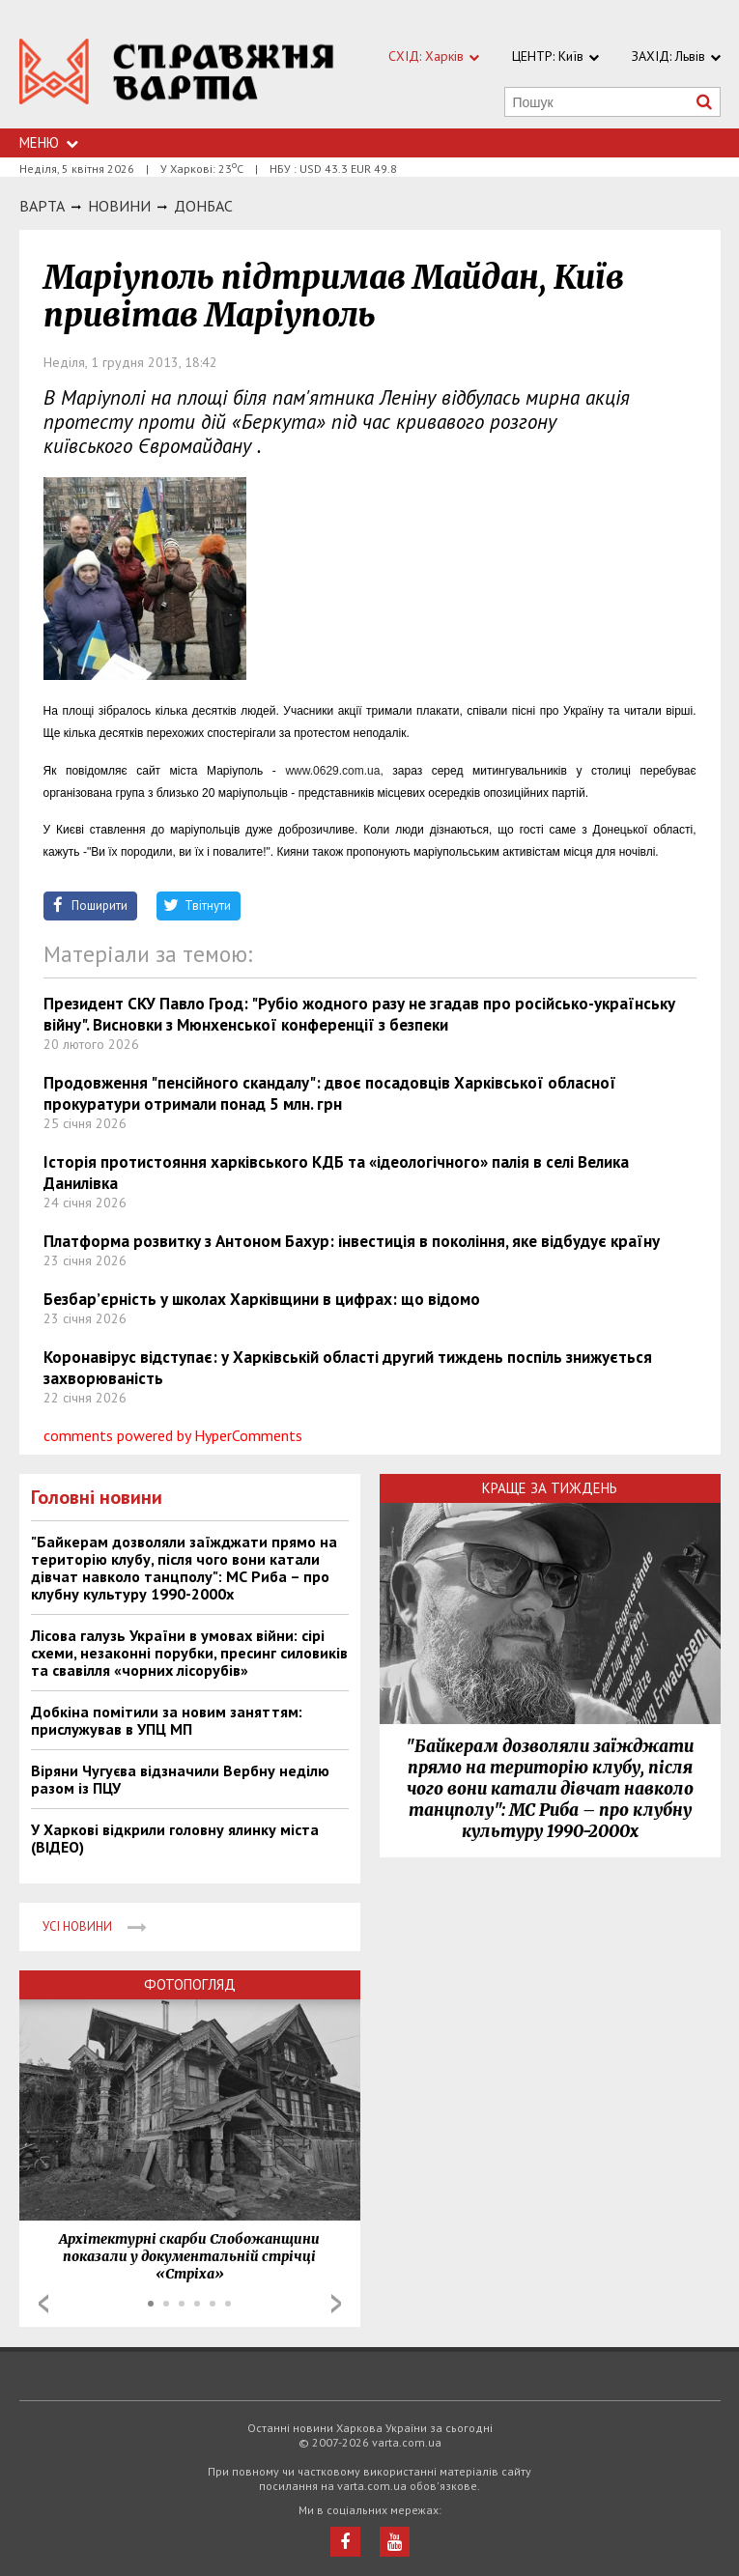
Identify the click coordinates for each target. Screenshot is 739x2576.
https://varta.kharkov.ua (177, 75)
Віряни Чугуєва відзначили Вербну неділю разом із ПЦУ (180, 1779)
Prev (43, 2303)
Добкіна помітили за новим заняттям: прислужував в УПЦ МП (166, 1720)
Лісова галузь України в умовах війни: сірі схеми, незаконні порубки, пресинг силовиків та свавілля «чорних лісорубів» (189, 1653)
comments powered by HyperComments (172, 1435)
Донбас (203, 205)
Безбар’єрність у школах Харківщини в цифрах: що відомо (261, 1299)
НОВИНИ (119, 205)
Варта (42, 205)
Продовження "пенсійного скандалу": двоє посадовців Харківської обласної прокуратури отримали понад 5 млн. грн (329, 1093)
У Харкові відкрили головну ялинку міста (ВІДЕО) (175, 1838)
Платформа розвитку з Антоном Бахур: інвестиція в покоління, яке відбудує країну (351, 1241)
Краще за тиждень (549, 1488)
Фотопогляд (190, 1984)
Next (336, 2303)
